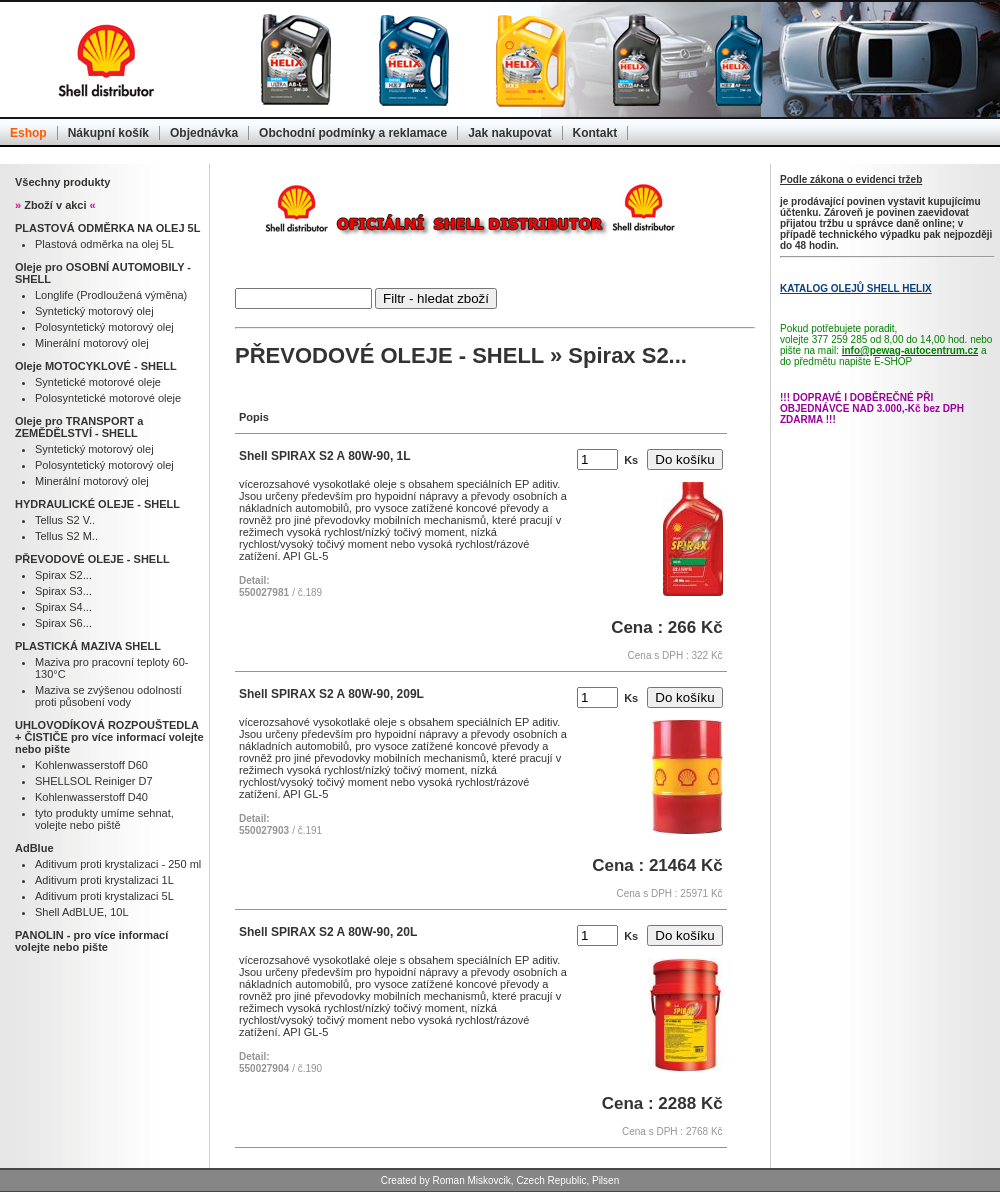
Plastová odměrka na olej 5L (104, 244)
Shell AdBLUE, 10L (82, 912)
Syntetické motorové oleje (98, 382)
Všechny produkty (62, 182)
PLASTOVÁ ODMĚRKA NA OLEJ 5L (107, 228)
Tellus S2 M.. (66, 536)
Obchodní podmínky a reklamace (353, 133)
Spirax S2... (63, 575)
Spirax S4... (63, 607)
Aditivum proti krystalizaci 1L (104, 880)
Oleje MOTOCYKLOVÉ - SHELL (96, 366)
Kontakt (595, 133)
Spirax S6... (63, 623)
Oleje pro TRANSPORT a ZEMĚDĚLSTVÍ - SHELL (79, 427)
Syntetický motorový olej (94, 311)
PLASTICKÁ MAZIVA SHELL (88, 646)
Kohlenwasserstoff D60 (91, 765)
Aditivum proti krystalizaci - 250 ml (118, 864)
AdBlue (34, 848)
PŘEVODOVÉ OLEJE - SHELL (92, 559)
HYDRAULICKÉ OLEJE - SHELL (97, 504)
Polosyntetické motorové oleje (108, 398)
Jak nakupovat (509, 133)
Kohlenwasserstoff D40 (91, 797)
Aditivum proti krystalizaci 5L (104, 896)
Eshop (28, 133)
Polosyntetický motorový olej (104, 327)
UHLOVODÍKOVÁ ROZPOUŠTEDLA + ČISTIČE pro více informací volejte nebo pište (109, 737)
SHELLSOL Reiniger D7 (94, 781)
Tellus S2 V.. (65, 520)
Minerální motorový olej (92, 343)
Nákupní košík (108, 133)
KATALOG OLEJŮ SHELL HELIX (856, 288)
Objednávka (204, 133)
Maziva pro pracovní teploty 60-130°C (111, 668)
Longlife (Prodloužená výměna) (111, 295)
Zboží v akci (55, 205)
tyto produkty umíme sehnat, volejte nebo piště (104, 819)
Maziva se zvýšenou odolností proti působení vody (108, 696)
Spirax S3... (63, 591)
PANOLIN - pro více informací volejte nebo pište (91, 941)
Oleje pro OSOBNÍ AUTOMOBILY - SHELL (103, 273)
